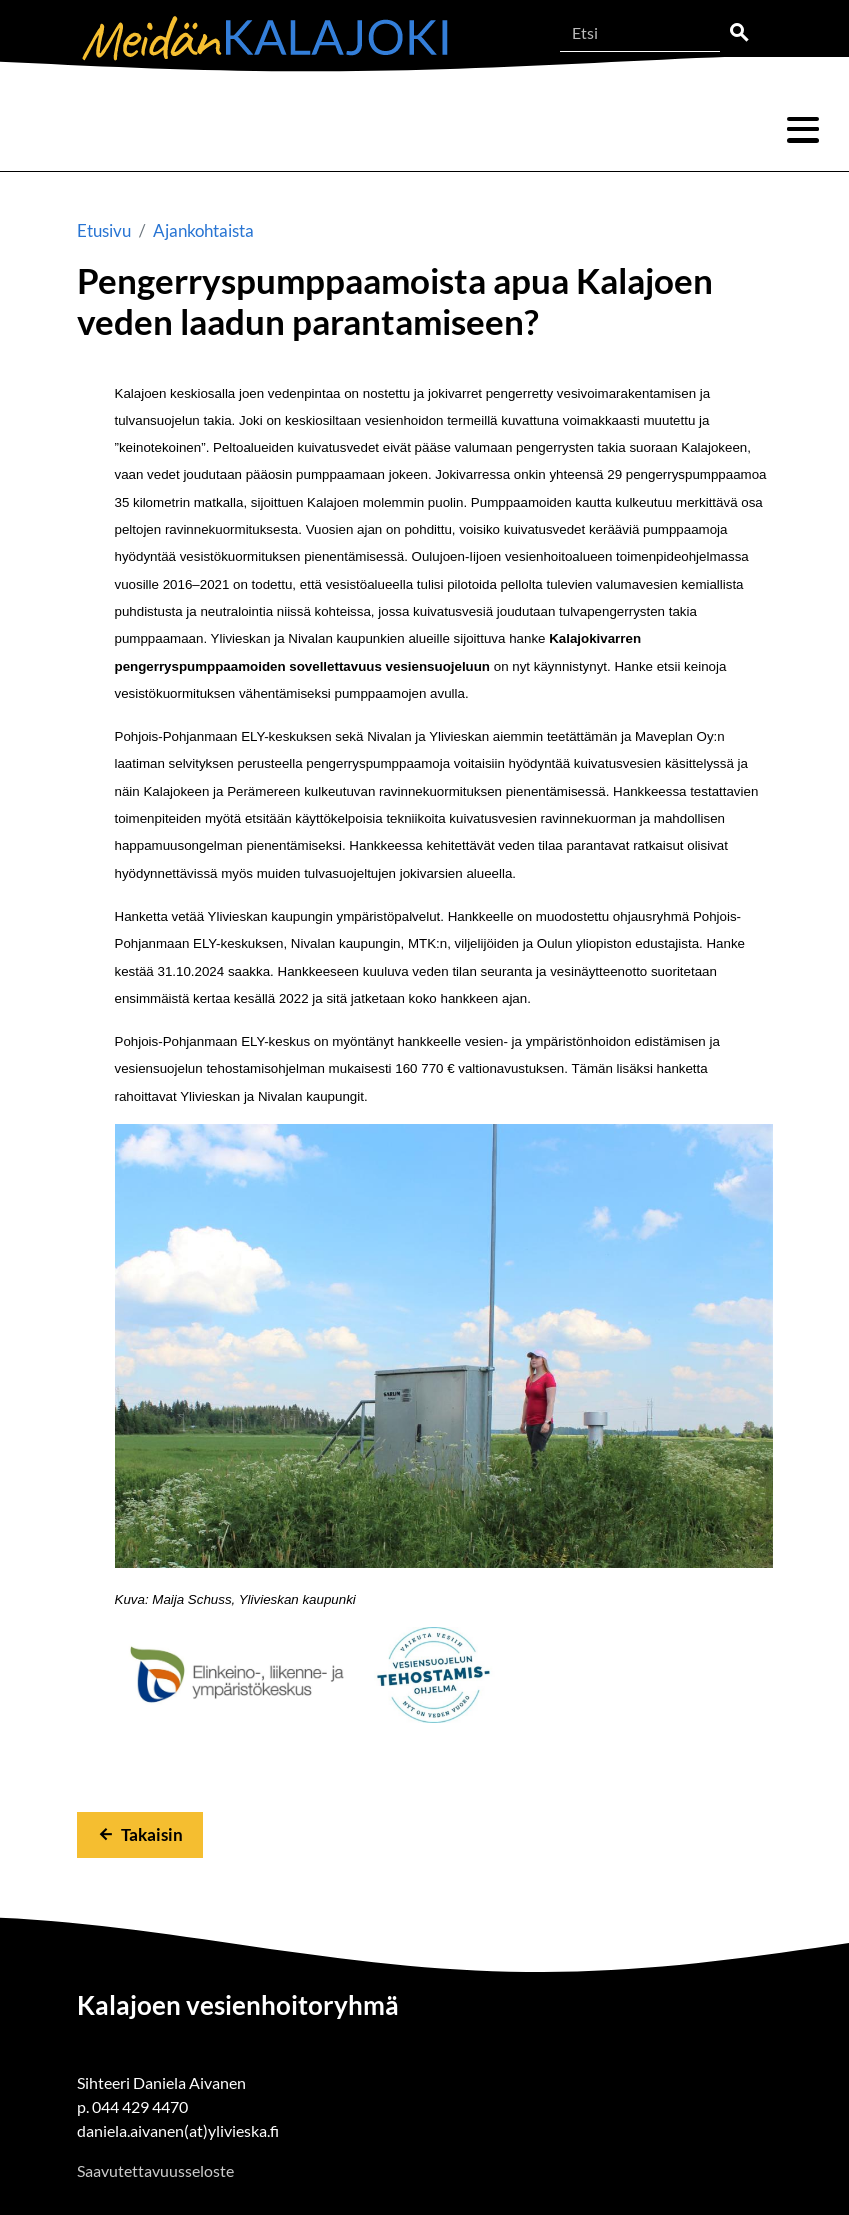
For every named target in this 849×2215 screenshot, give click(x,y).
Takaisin (152, 1834)
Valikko (803, 130)
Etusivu (104, 230)
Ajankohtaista (203, 230)
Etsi (739, 33)
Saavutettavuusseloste (155, 2170)
